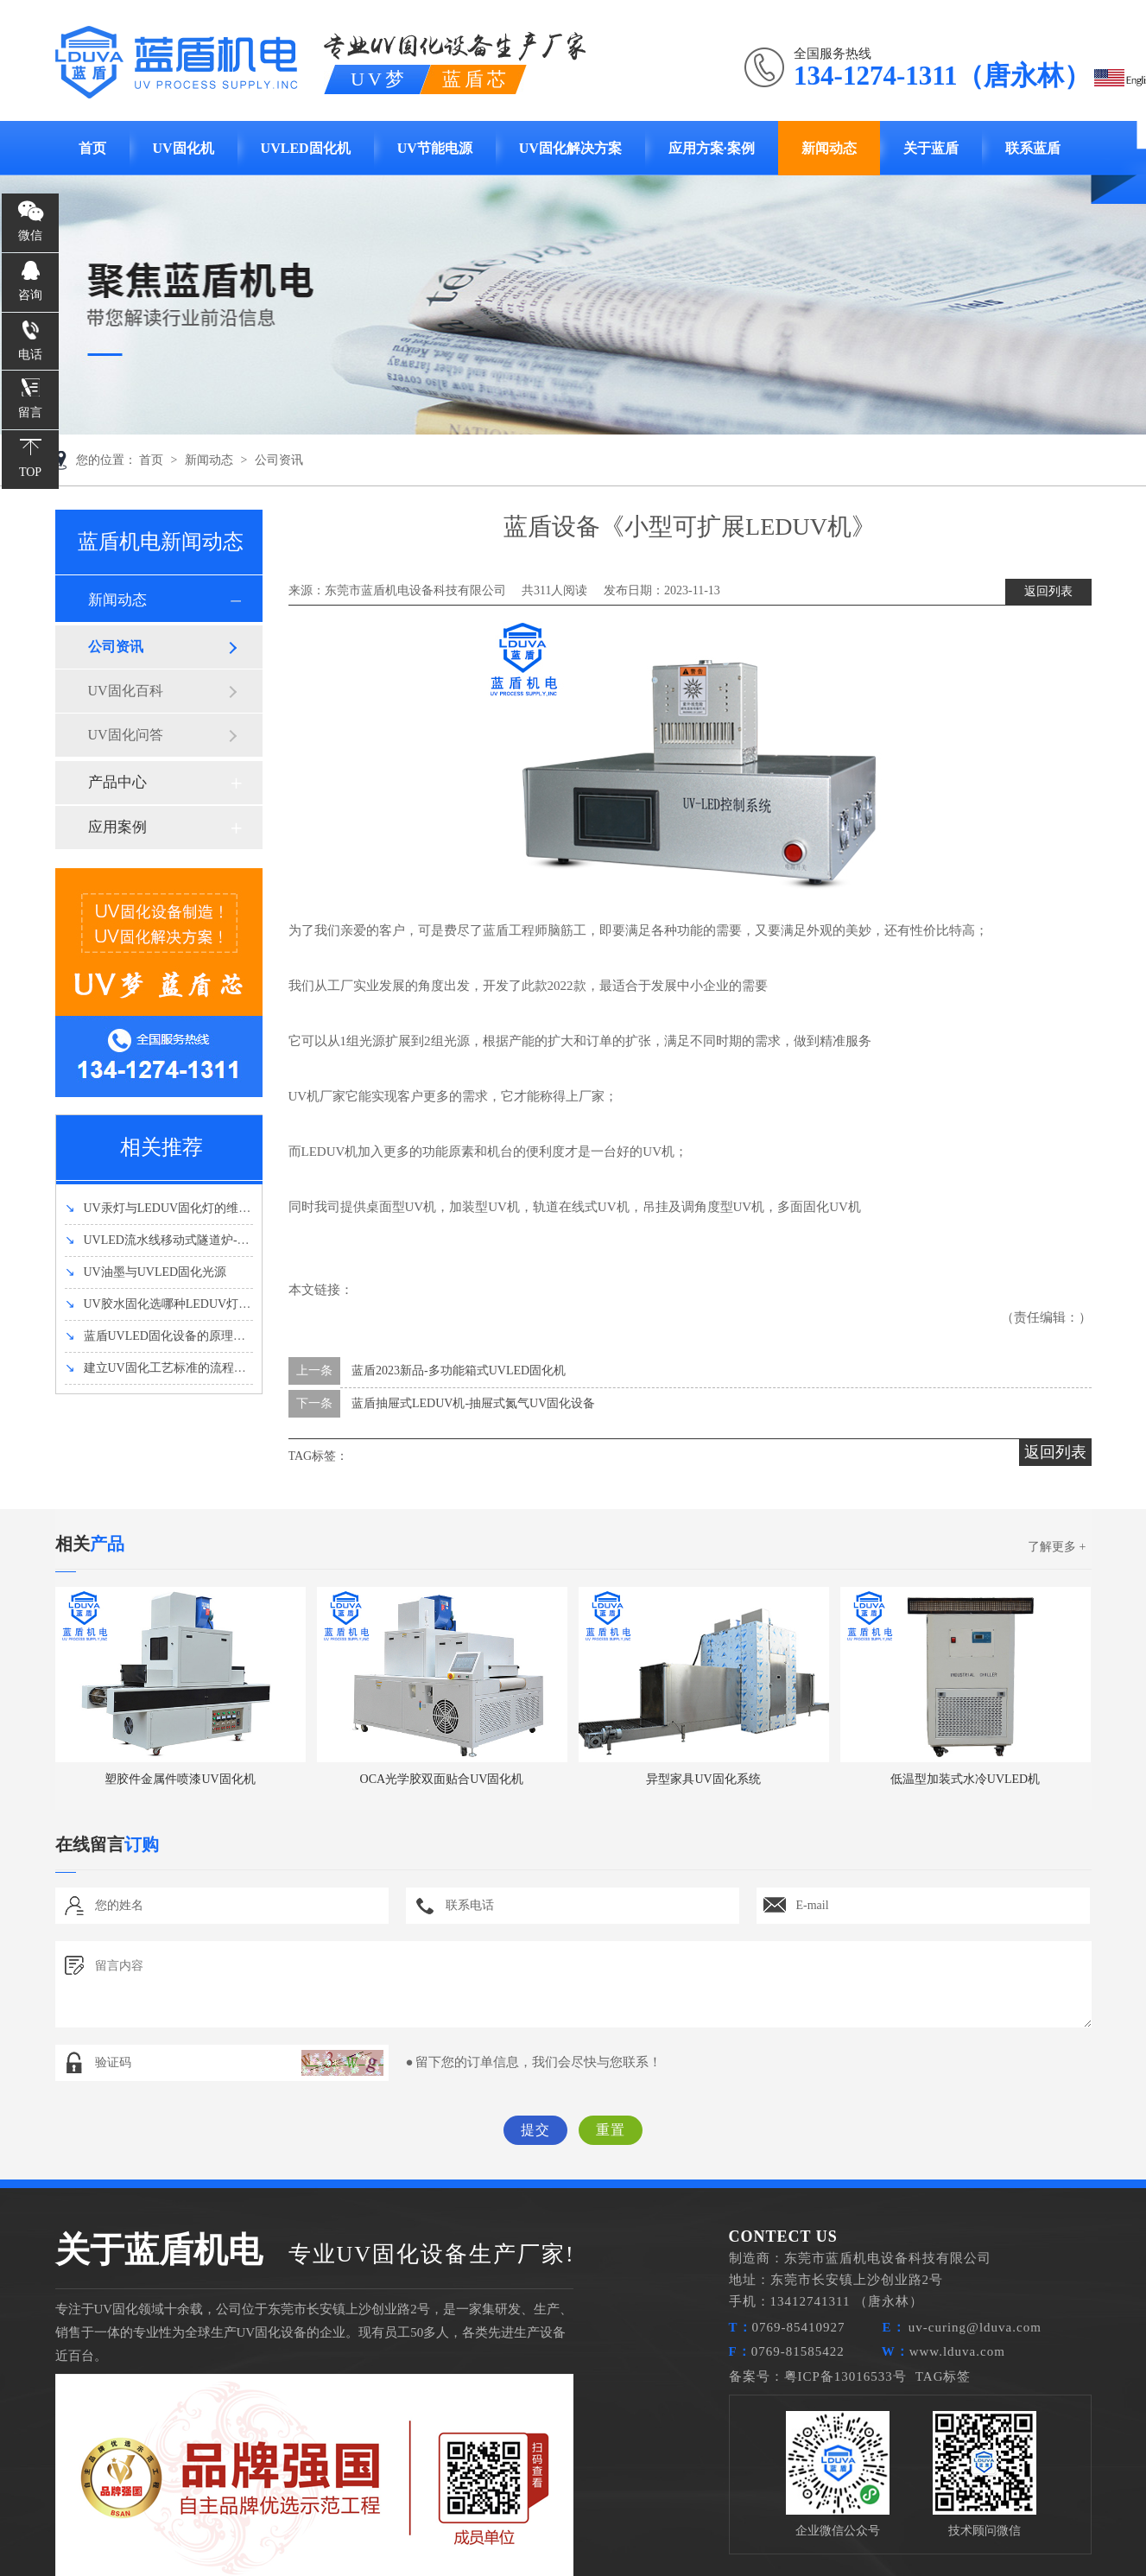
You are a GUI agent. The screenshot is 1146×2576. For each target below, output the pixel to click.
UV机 (504, 1207)
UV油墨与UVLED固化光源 (146, 1272)
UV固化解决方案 (570, 148)
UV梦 (380, 78)
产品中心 (117, 782)
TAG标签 (943, 2376)
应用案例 (117, 827)
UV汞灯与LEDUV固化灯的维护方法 (170, 1208)
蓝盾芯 (475, 78)
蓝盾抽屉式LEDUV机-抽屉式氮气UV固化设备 (473, 1403)
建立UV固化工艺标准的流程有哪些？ (173, 1367)
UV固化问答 (125, 734)
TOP (30, 472)
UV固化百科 (125, 690)
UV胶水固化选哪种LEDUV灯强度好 (170, 1304)
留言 (30, 412)
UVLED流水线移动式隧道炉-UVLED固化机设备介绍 (214, 1240)
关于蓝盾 (931, 148)
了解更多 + (1057, 1546)
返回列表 (1048, 591)
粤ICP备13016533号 (845, 2376)
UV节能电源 (434, 148)
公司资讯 (279, 460)
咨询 (30, 295)
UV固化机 (183, 148)
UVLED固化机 (306, 148)
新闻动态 (829, 148)
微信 (30, 235)
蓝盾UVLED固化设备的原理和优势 (167, 1335)
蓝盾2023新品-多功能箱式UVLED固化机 (458, 1370)
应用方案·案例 (711, 148)
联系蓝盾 (1033, 148)
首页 (92, 148)
